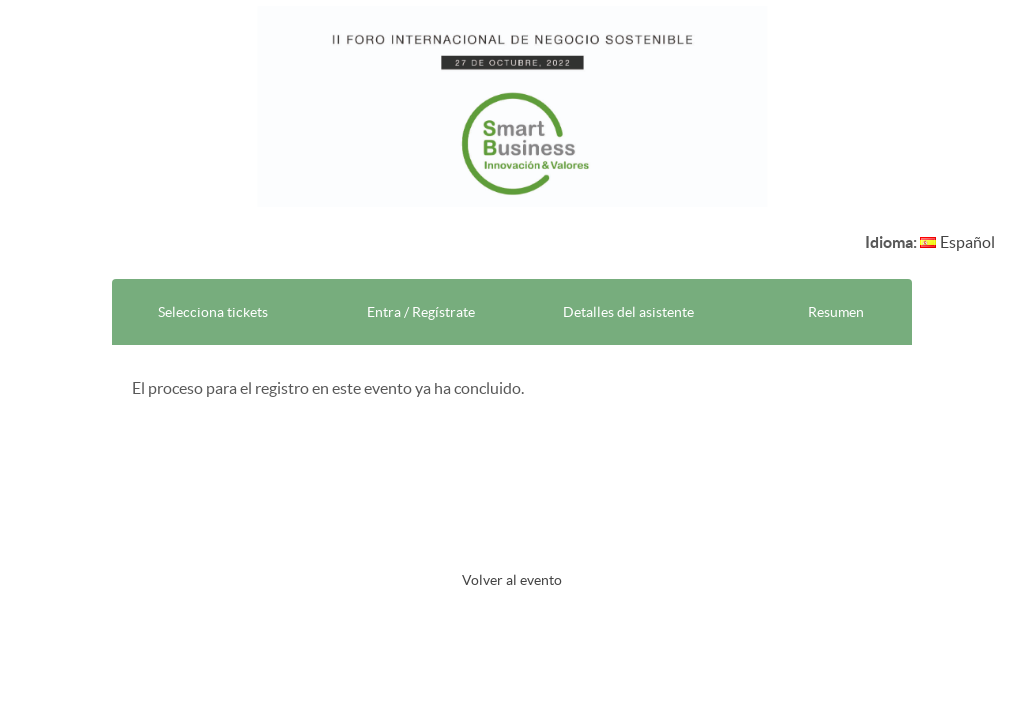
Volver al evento (512, 580)
